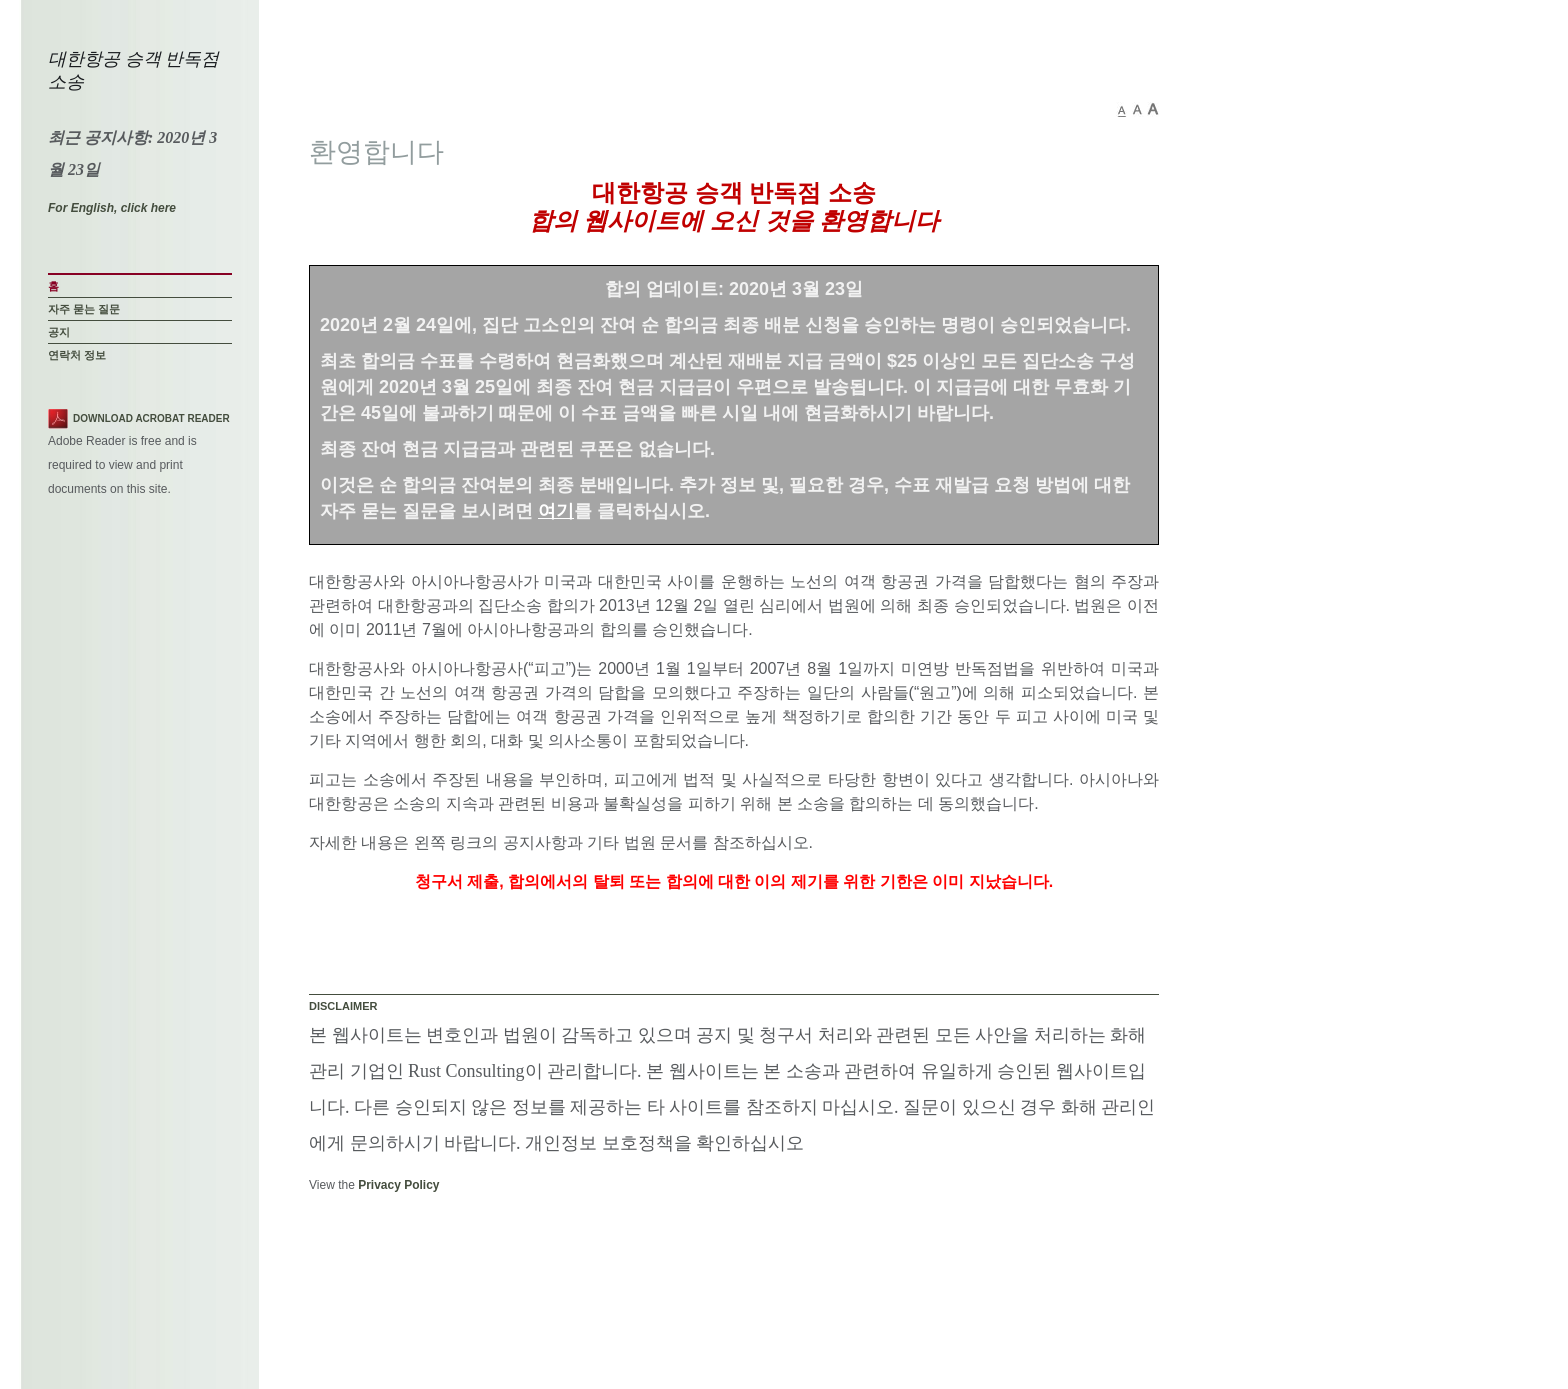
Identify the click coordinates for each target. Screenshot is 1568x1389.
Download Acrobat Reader (151, 418)
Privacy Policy (398, 1185)
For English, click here (112, 208)
